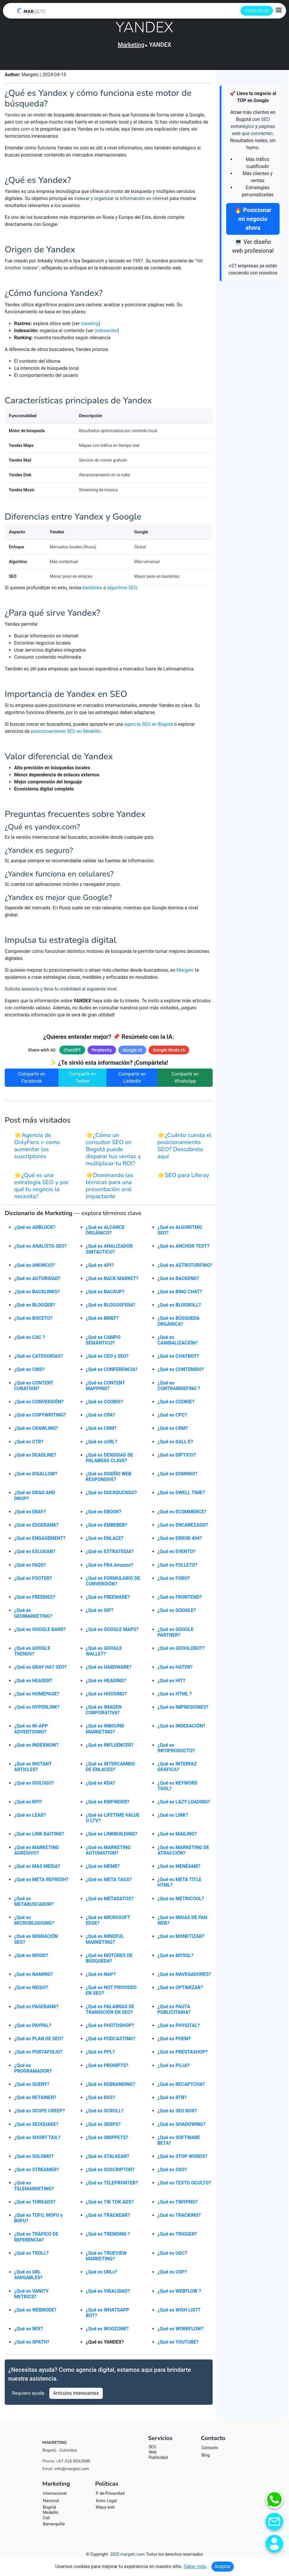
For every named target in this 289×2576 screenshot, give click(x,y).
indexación (106, 330)
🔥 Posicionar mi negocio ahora (252, 219)
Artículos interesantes (76, 2396)
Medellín (50, 2516)
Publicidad (158, 2461)
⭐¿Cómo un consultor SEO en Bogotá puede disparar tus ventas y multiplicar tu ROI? (113, 1152)
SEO (152, 2450)
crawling (90, 323)
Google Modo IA (169, 1053)
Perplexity (102, 1053)
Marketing (131, 44)
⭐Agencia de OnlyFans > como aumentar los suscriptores (37, 1149)
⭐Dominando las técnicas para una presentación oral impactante (109, 1189)
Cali (46, 2521)
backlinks (92, 591)
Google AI (132, 1053)
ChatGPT (72, 1053)
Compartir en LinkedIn (132, 1080)
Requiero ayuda (28, 2396)
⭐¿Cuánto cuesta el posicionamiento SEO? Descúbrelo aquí (184, 1149)
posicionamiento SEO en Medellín (66, 734)
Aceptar (222, 2566)
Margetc (185, 973)
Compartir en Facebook (31, 1080)
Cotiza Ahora (256, 10)
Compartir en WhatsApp (185, 1080)
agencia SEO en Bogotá (148, 727)
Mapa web (105, 2510)
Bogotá (49, 2510)
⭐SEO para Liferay (183, 1178)
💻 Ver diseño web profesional (253, 246)
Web (153, 2455)
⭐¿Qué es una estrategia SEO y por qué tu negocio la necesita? (41, 1189)
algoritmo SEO (122, 591)
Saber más (195, 2566)
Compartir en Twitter (82, 1080)
